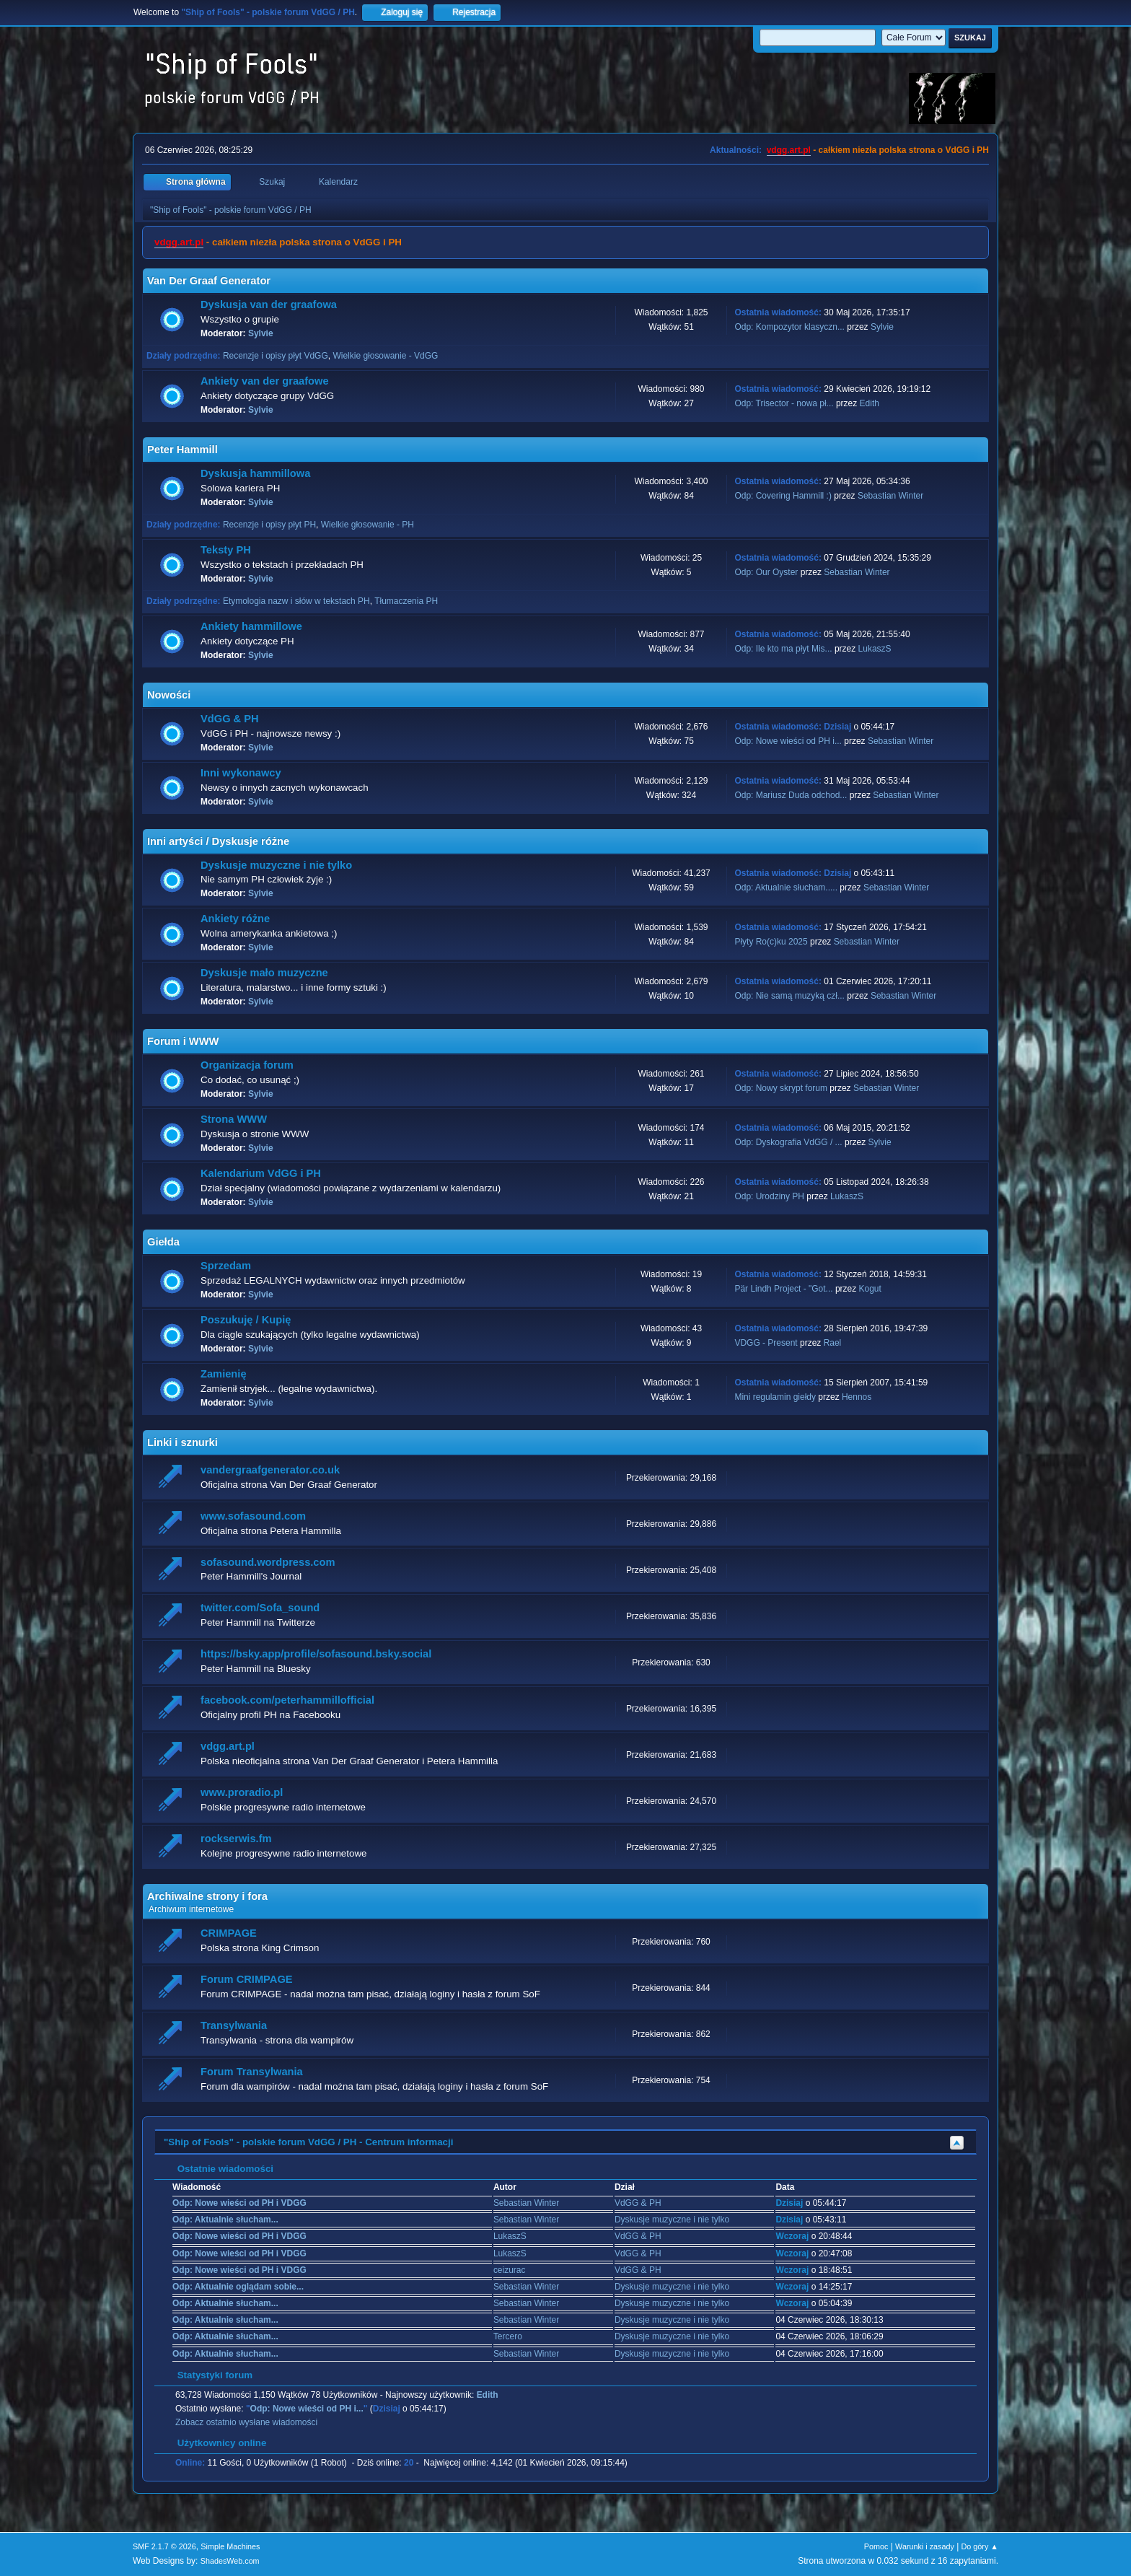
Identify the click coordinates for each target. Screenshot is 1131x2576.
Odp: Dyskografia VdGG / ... (788, 1142)
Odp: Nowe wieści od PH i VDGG (239, 2203)
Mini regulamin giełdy (775, 1397)
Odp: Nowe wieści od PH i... (788, 741)
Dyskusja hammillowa (255, 473)
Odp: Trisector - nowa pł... (783, 403)
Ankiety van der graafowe (265, 381)
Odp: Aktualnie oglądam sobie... (238, 2287)
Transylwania (234, 2025)
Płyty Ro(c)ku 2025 (770, 942)
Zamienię (224, 1374)
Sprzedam (226, 1265)
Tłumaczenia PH (406, 601)
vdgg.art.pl (789, 150)
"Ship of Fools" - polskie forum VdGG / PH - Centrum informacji (308, 2142)
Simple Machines (230, 2546)
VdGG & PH (230, 718)
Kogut (870, 1289)
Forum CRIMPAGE (247, 1979)
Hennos (856, 1397)
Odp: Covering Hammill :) (783, 496)
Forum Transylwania (252, 2071)
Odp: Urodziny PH (769, 1196)
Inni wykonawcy (241, 773)
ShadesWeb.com (230, 2561)
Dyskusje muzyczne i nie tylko (276, 865)
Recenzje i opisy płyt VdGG (275, 356)
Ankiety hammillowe (251, 626)
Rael (833, 1343)
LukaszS (875, 649)
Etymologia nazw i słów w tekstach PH (296, 601)
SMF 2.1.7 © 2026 (164, 2546)
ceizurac (509, 2270)
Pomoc (876, 2546)
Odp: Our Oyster (767, 572)
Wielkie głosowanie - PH (367, 525)
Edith (869, 403)
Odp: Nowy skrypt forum (780, 1088)
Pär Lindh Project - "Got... (783, 1289)
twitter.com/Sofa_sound (260, 1607)
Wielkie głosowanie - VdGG (385, 356)
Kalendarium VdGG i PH (261, 1173)
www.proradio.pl (242, 1792)
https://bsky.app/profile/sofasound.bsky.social (316, 1654)
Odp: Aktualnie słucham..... (785, 887)
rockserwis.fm (236, 1838)
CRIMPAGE (229, 1933)
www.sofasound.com (253, 1516)
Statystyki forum (207, 2375)
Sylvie (260, 333)
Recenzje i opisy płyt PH (269, 525)
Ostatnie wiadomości (218, 2168)
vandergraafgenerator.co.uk (270, 1470)
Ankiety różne (235, 918)
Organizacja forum (247, 1065)
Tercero (507, 2336)
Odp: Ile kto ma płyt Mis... (783, 649)
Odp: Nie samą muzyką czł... (789, 996)
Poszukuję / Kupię (246, 1320)
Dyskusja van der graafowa (269, 304)
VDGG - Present (765, 1343)
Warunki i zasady (924, 2546)
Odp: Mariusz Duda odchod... (790, 795)
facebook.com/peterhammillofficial (287, 1700)
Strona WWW (234, 1119)
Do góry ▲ (979, 2546)
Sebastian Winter (890, 496)
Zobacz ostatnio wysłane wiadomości (246, 2422)
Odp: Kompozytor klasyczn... (789, 327)
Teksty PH (226, 550)
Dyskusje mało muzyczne (264, 972)
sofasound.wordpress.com (268, 1562)
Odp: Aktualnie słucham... (225, 2219)
